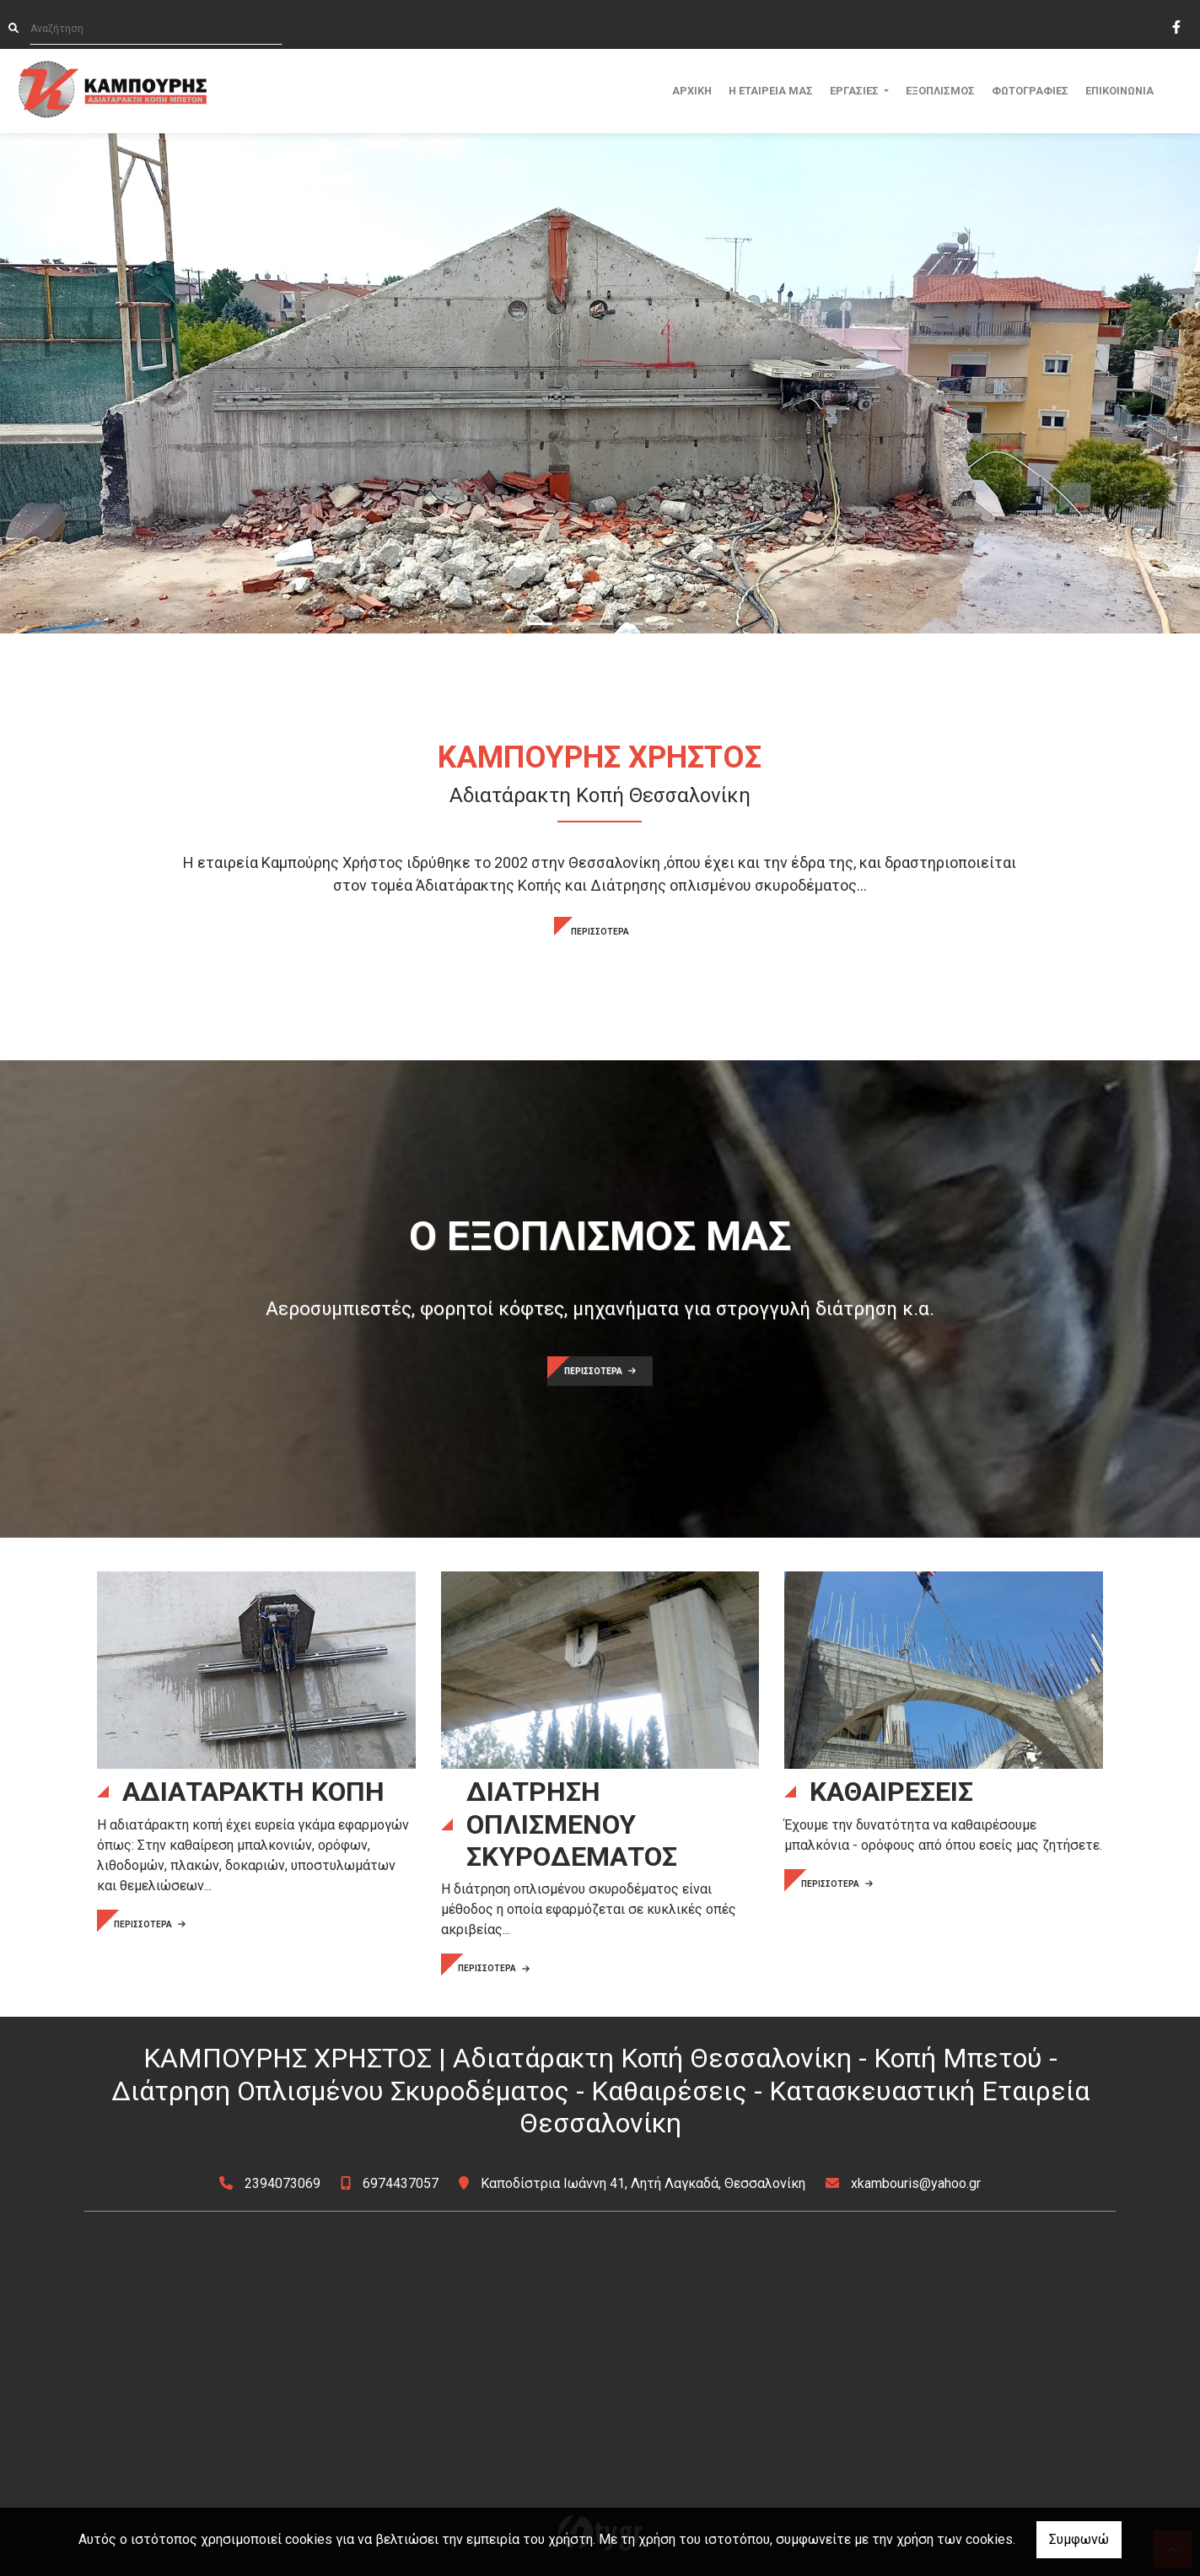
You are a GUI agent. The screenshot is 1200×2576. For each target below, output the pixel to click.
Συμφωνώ (1079, 2539)
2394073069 (282, 2183)
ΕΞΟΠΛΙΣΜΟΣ (940, 90)
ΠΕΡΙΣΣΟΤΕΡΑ (600, 931)
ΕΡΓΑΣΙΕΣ (855, 90)
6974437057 (401, 2183)
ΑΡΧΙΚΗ (692, 90)
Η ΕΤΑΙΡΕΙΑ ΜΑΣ (771, 90)
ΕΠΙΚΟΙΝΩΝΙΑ (1119, 90)
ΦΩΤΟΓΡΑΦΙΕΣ (1030, 90)
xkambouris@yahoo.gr (916, 2183)
